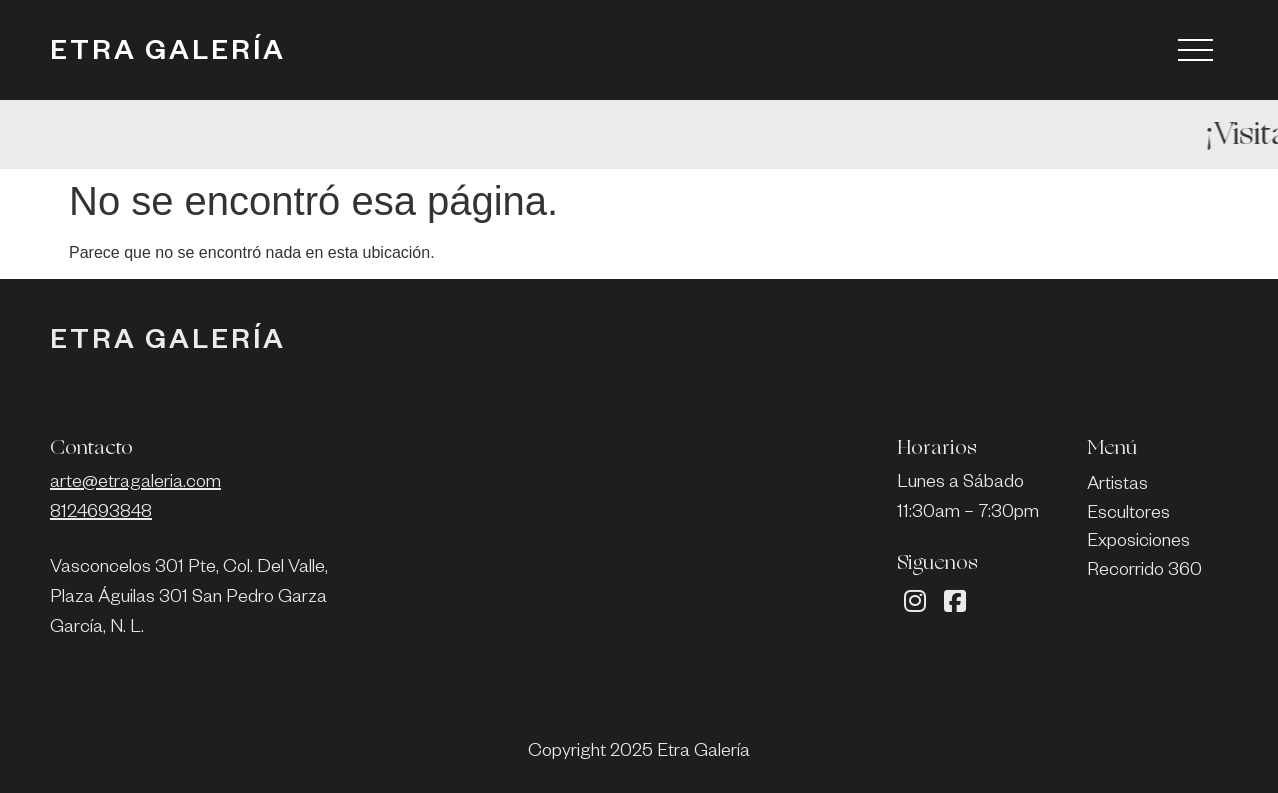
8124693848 (101, 514)
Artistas (1117, 486)
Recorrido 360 (1144, 572)
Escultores (1128, 515)
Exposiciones (1138, 543)
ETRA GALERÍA (168, 55)
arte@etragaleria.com (135, 484)
